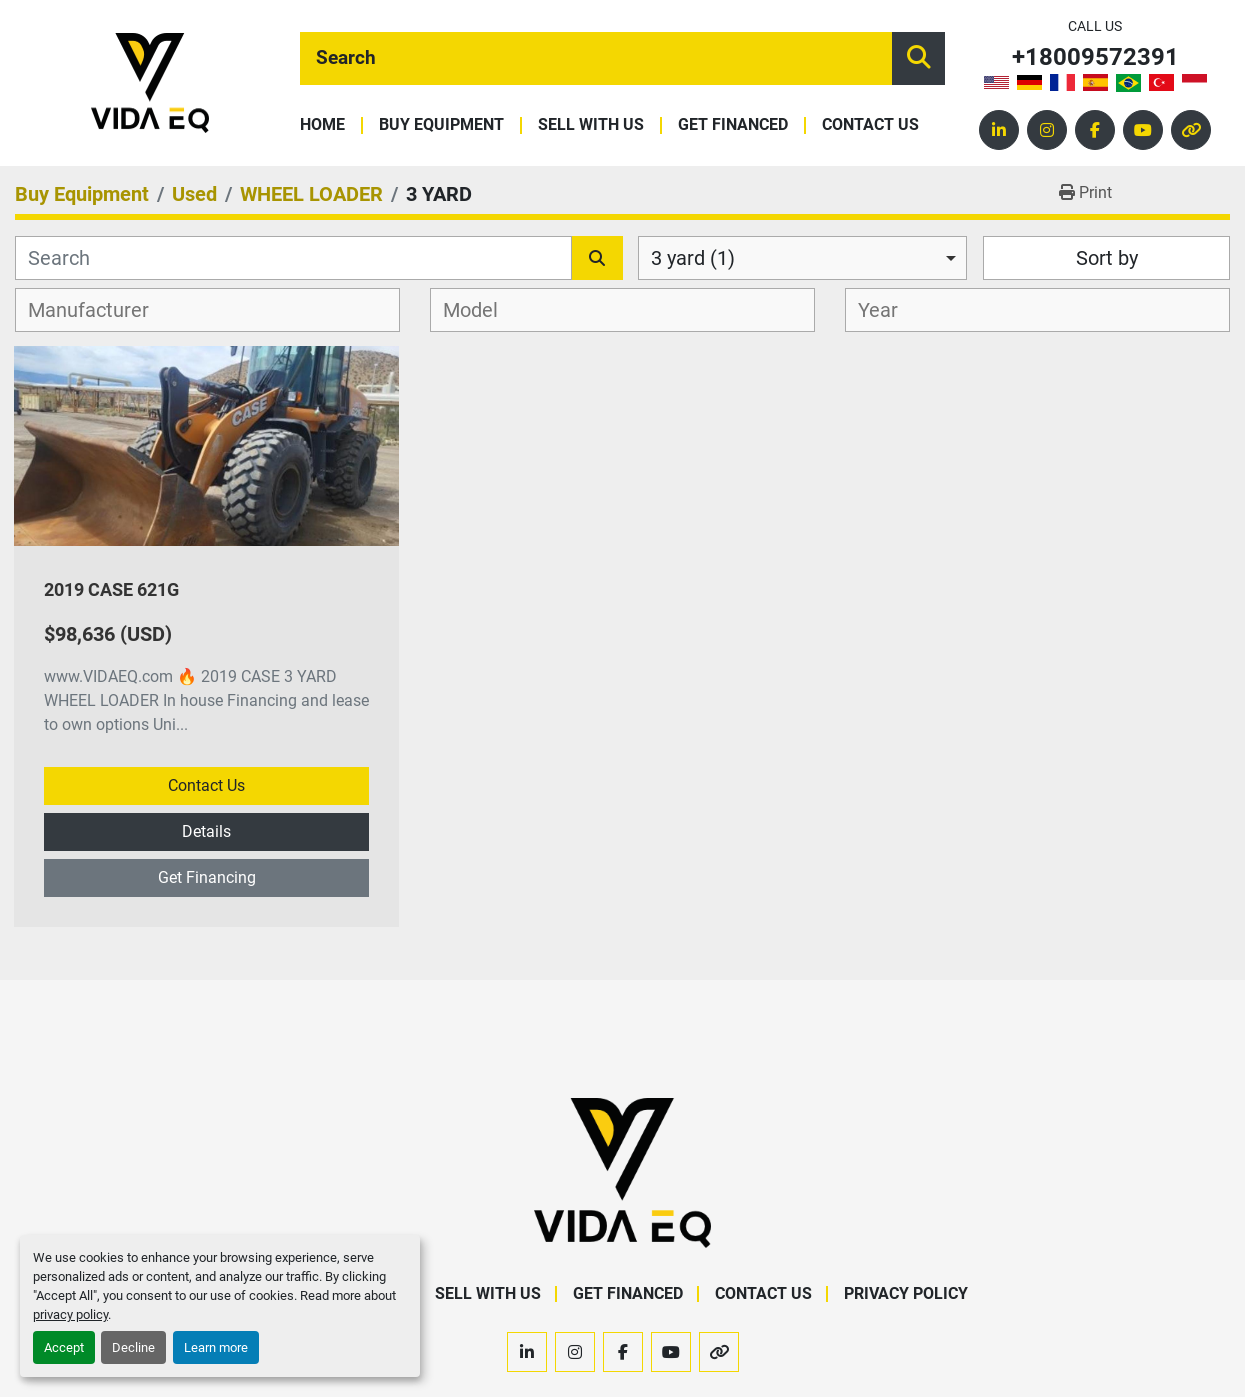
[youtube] (1143, 130)
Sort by (1107, 258)
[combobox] (803, 258)
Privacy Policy (906, 1293)
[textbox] (99, 310)
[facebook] (1095, 130)
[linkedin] (999, 130)
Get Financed (733, 125)
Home (322, 125)
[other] (1191, 130)
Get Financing (207, 877)
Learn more (216, 1347)
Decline (133, 1347)
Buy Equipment (441, 125)
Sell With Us (591, 125)
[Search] (596, 58)
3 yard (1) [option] (693, 258)
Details (206, 831)
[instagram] (1047, 130)
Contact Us (870, 125)
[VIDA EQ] (622, 1171)
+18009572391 (1095, 57)
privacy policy (70, 1314)
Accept (64, 1347)
